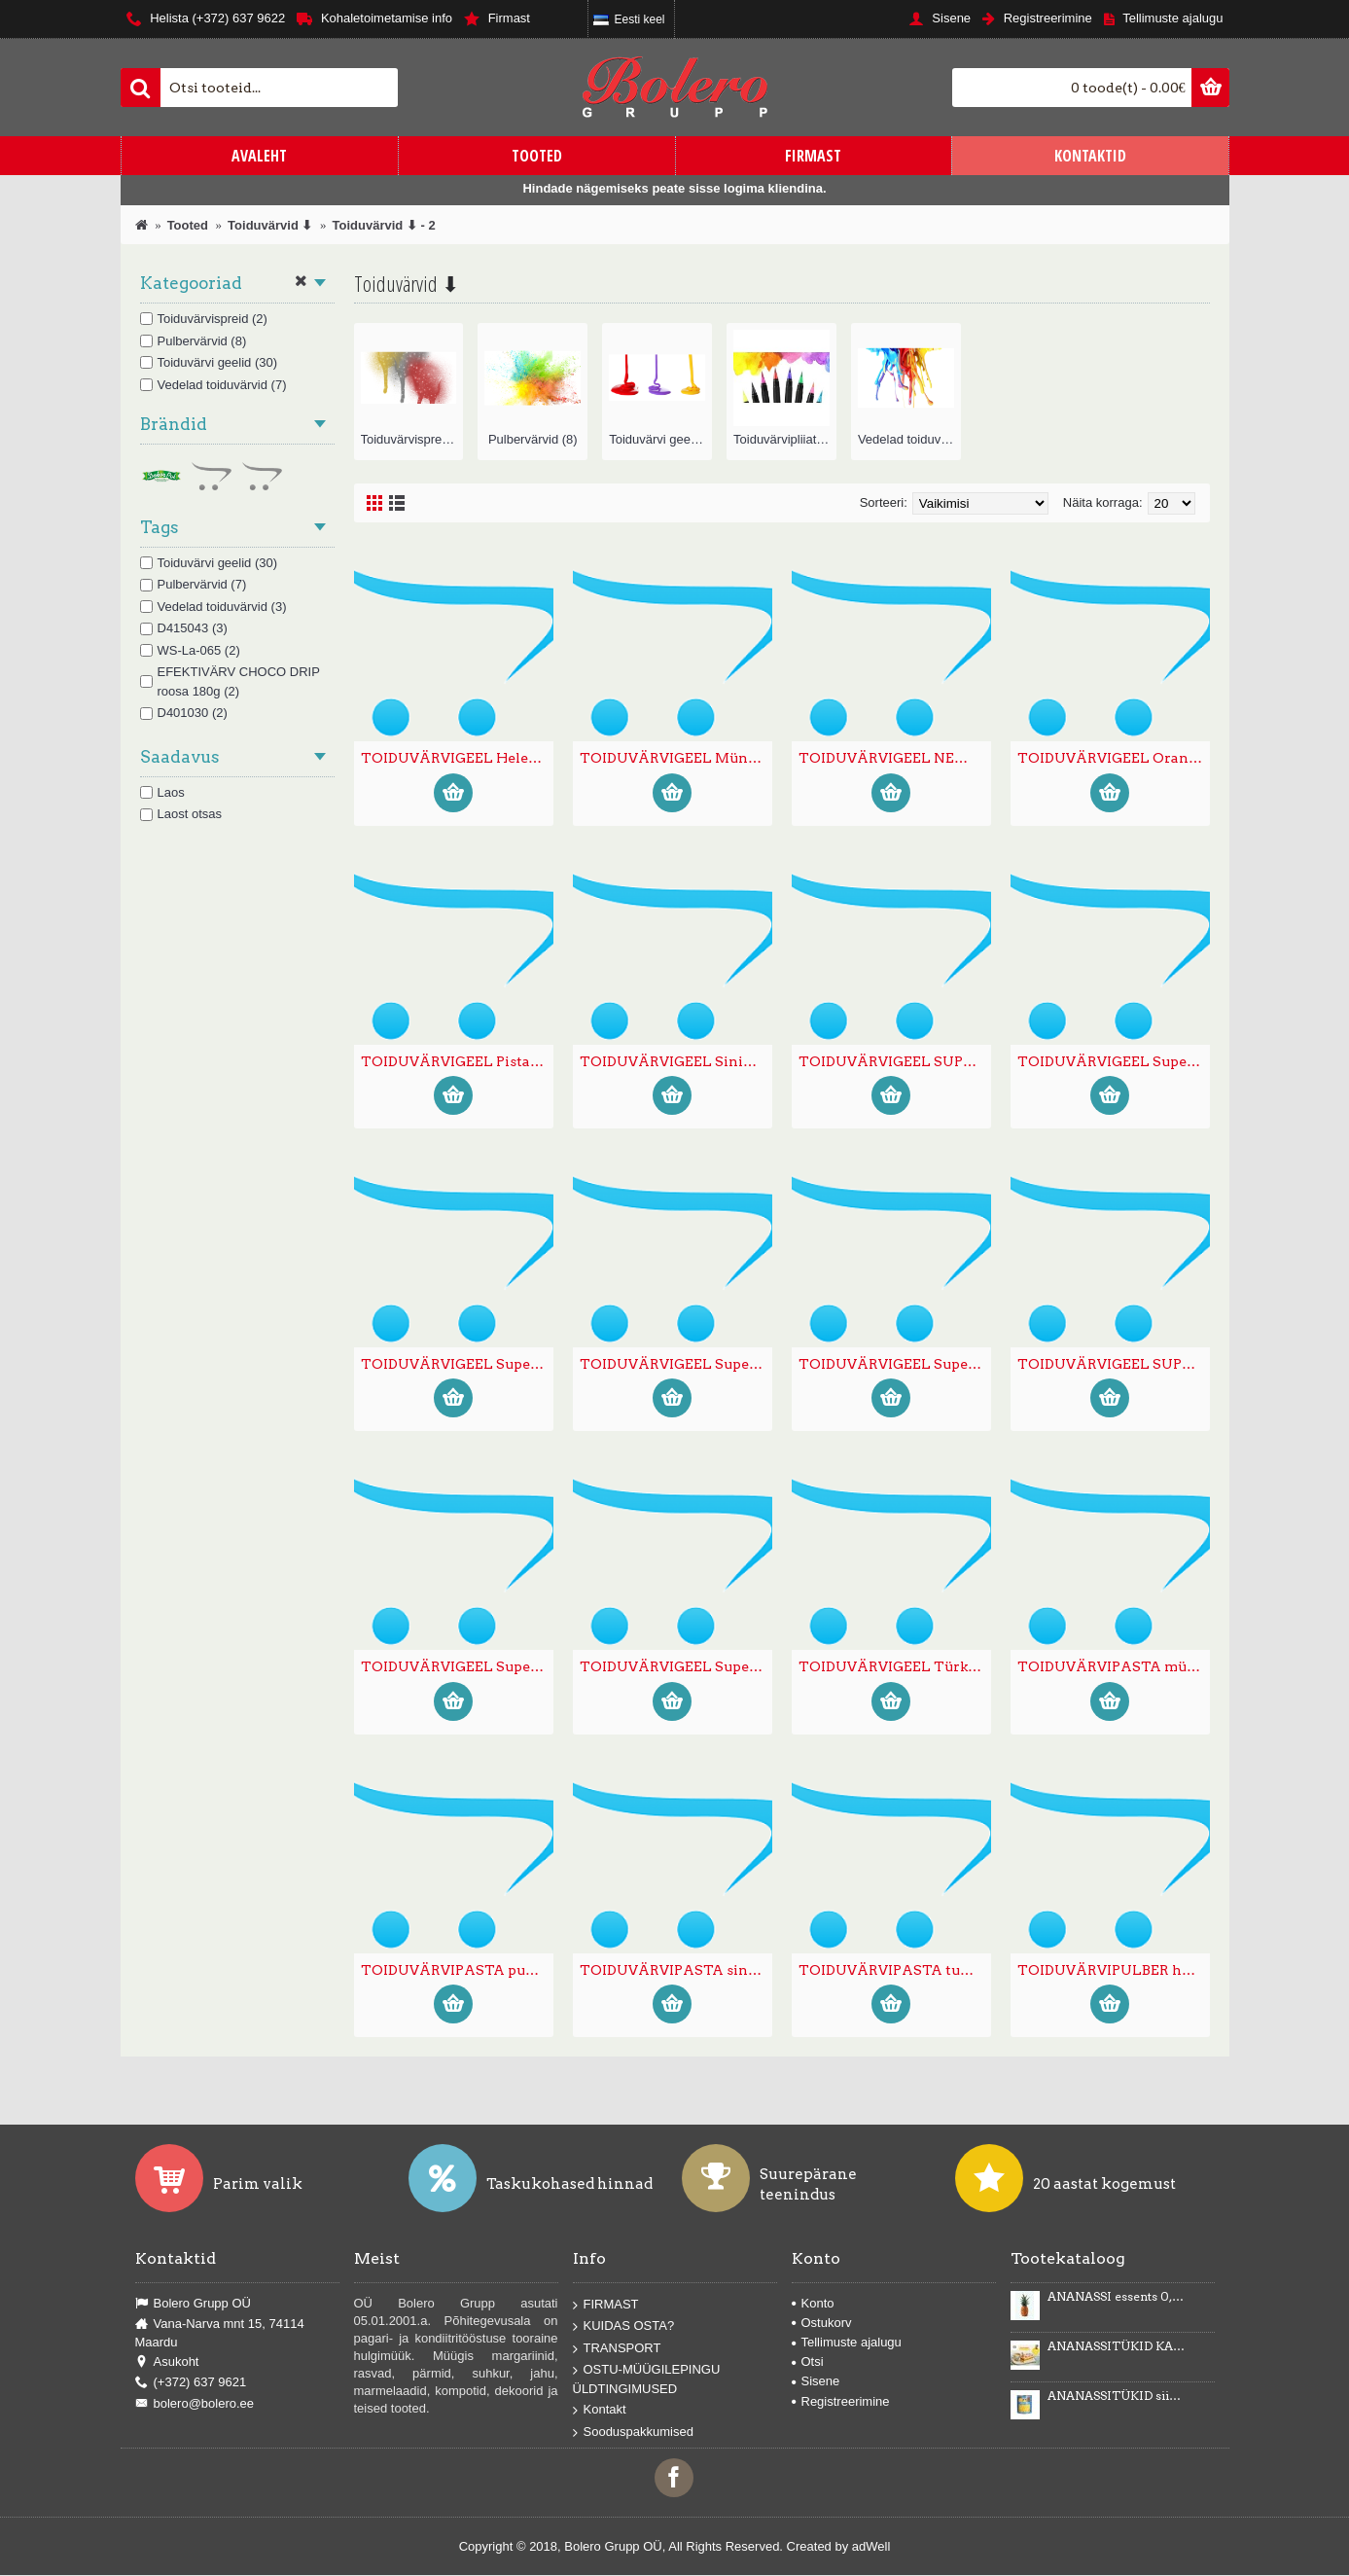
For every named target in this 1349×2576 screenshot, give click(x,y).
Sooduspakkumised (633, 2431)
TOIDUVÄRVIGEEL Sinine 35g (676, 1061)
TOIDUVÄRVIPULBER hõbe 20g (1113, 1970)
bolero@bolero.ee (195, 2404)
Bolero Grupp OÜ (193, 2303)
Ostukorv (822, 2322)
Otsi (808, 2361)
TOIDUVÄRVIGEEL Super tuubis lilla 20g (1113, 1061)
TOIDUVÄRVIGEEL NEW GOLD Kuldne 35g (895, 758)
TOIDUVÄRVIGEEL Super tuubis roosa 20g (457, 1666)
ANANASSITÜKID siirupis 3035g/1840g (1116, 2396)
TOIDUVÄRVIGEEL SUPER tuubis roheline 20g (1113, 1364)
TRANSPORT (617, 2348)
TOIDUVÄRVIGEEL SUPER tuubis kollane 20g (895, 1061)
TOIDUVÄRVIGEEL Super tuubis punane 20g (895, 1364)
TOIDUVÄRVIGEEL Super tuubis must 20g (457, 1364)
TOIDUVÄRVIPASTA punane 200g (457, 1970)
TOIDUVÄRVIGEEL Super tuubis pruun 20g (676, 1364)
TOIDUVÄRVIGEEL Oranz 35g (1113, 758)
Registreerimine (841, 2401)
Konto (813, 2303)
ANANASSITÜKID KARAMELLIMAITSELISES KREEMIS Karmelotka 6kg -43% (1116, 2346)
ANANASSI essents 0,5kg (1116, 2297)
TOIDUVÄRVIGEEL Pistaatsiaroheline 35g (457, 1061)
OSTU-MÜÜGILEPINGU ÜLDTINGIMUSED (647, 2379)
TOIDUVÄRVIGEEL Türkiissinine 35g (895, 1666)
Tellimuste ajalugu (847, 2342)
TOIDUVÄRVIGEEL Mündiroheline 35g (676, 758)
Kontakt (599, 2410)
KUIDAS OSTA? (624, 2326)
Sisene (816, 2381)
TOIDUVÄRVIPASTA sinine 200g (676, 1970)
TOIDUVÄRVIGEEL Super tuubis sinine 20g (676, 1666)
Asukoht (167, 2362)
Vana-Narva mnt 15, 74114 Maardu (219, 2332)
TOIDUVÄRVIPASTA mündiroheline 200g (1113, 1666)
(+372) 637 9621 (191, 2382)
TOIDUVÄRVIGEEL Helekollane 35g (457, 758)
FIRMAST (606, 2304)
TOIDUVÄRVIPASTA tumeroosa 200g (895, 1970)
